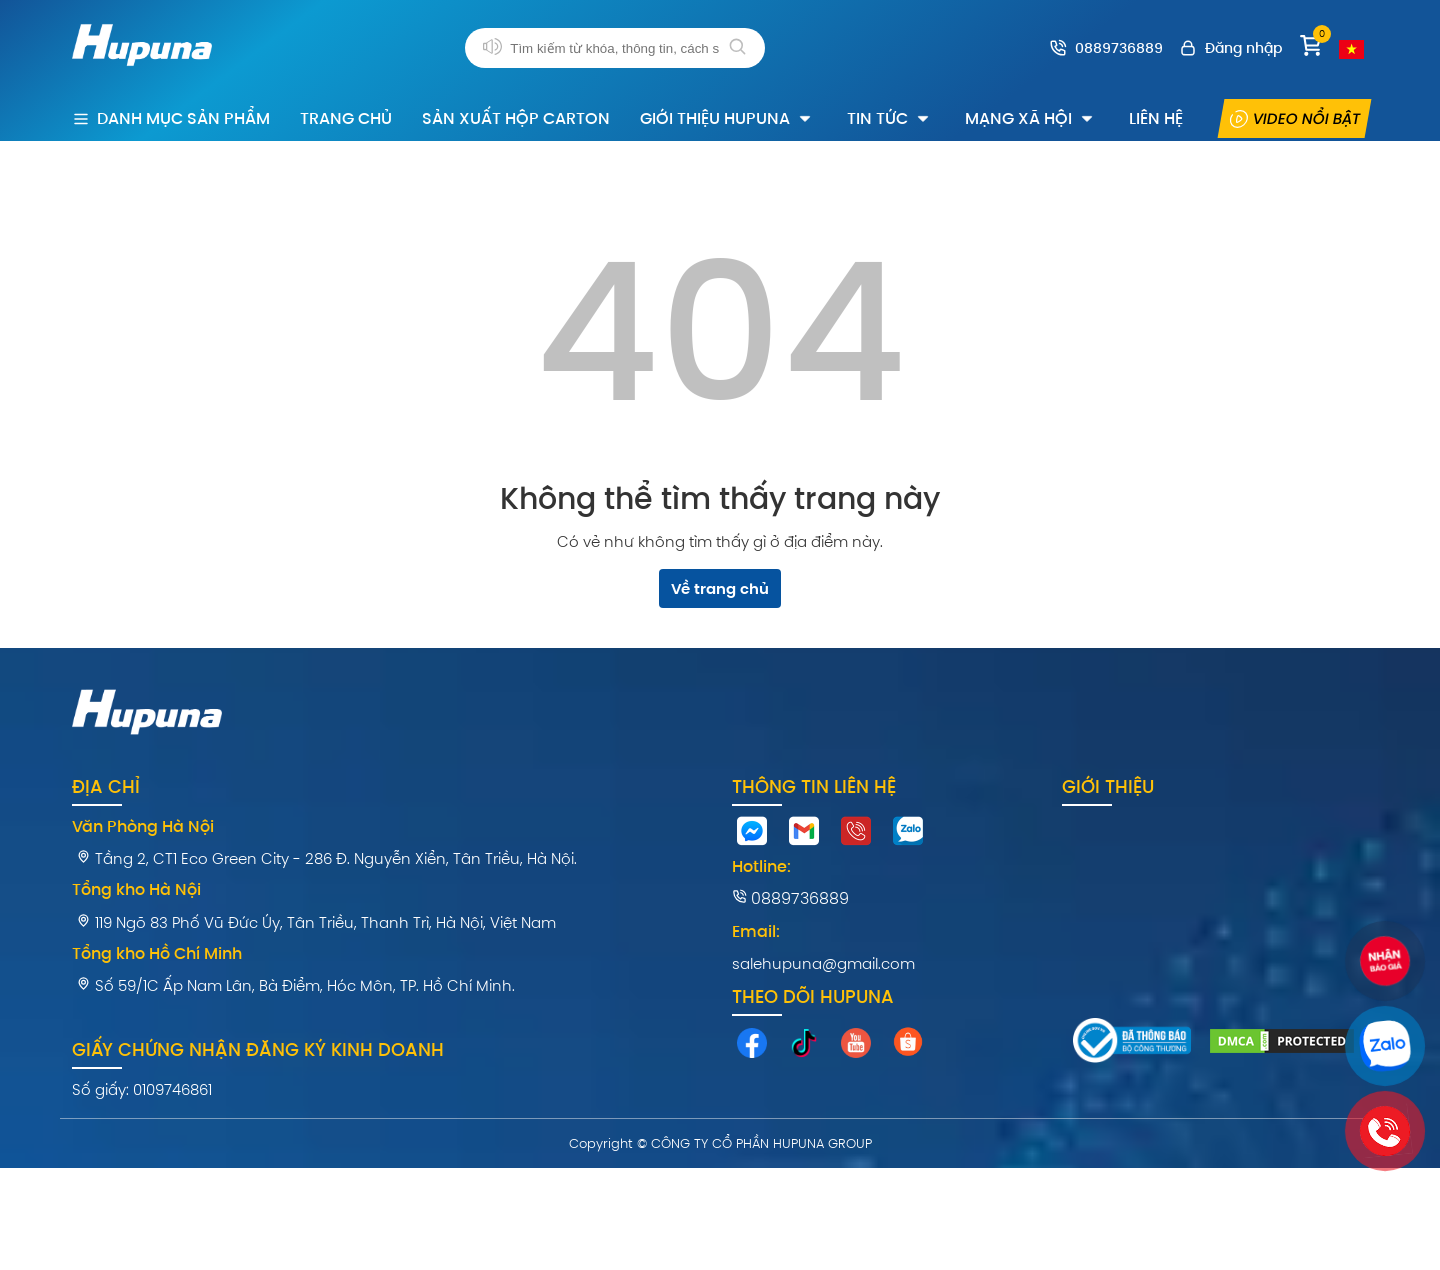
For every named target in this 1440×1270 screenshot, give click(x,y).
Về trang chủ (720, 588)
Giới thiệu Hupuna (727, 118)
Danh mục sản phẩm (171, 118)
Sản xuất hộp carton (516, 118)
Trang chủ (346, 118)
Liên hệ (1156, 118)
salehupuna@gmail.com (823, 963)
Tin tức (889, 118)
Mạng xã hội (1030, 118)
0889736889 (790, 898)
